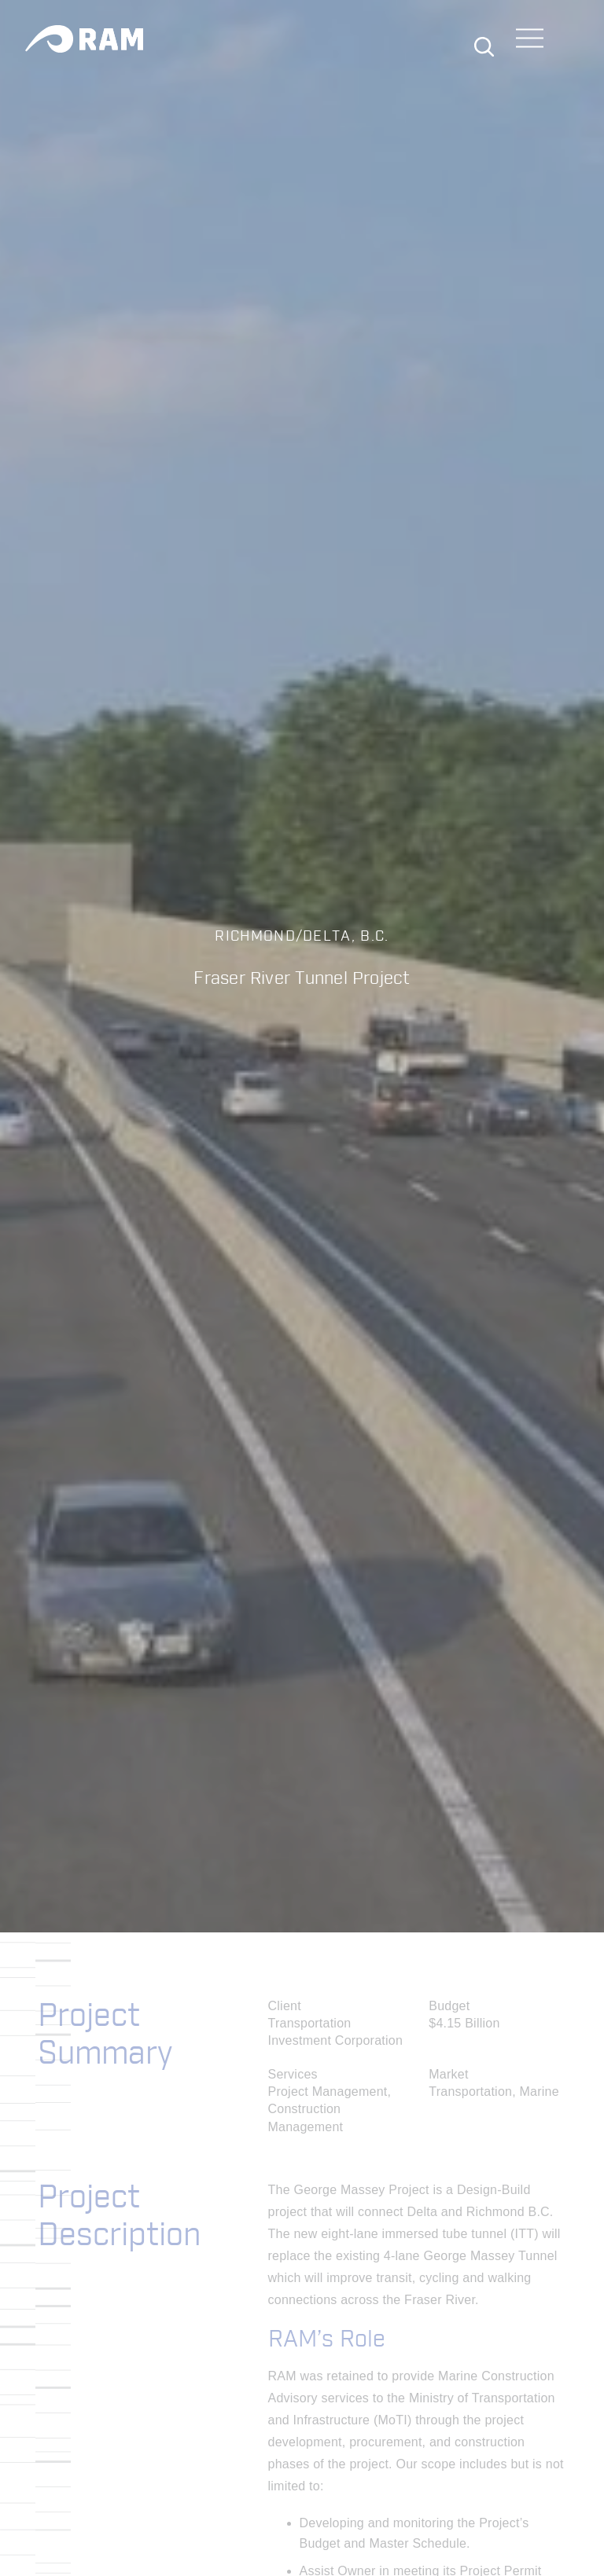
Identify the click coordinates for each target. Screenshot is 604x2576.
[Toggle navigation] (530, 40)
